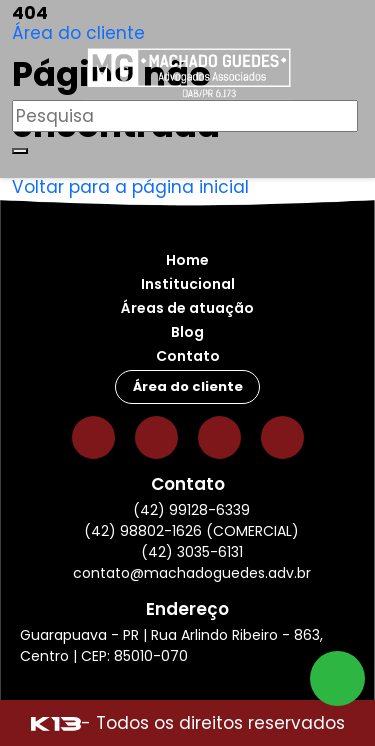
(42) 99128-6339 (191, 510)
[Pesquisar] (185, 116)
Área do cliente (78, 33)
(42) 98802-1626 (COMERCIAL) (191, 531)
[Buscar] (20, 151)
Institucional (188, 284)
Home (187, 260)
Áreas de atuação (187, 308)
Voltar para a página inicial (130, 187)
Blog (187, 332)
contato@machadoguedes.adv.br (192, 573)
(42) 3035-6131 (192, 552)
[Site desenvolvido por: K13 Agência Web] (56, 723)
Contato (188, 356)
